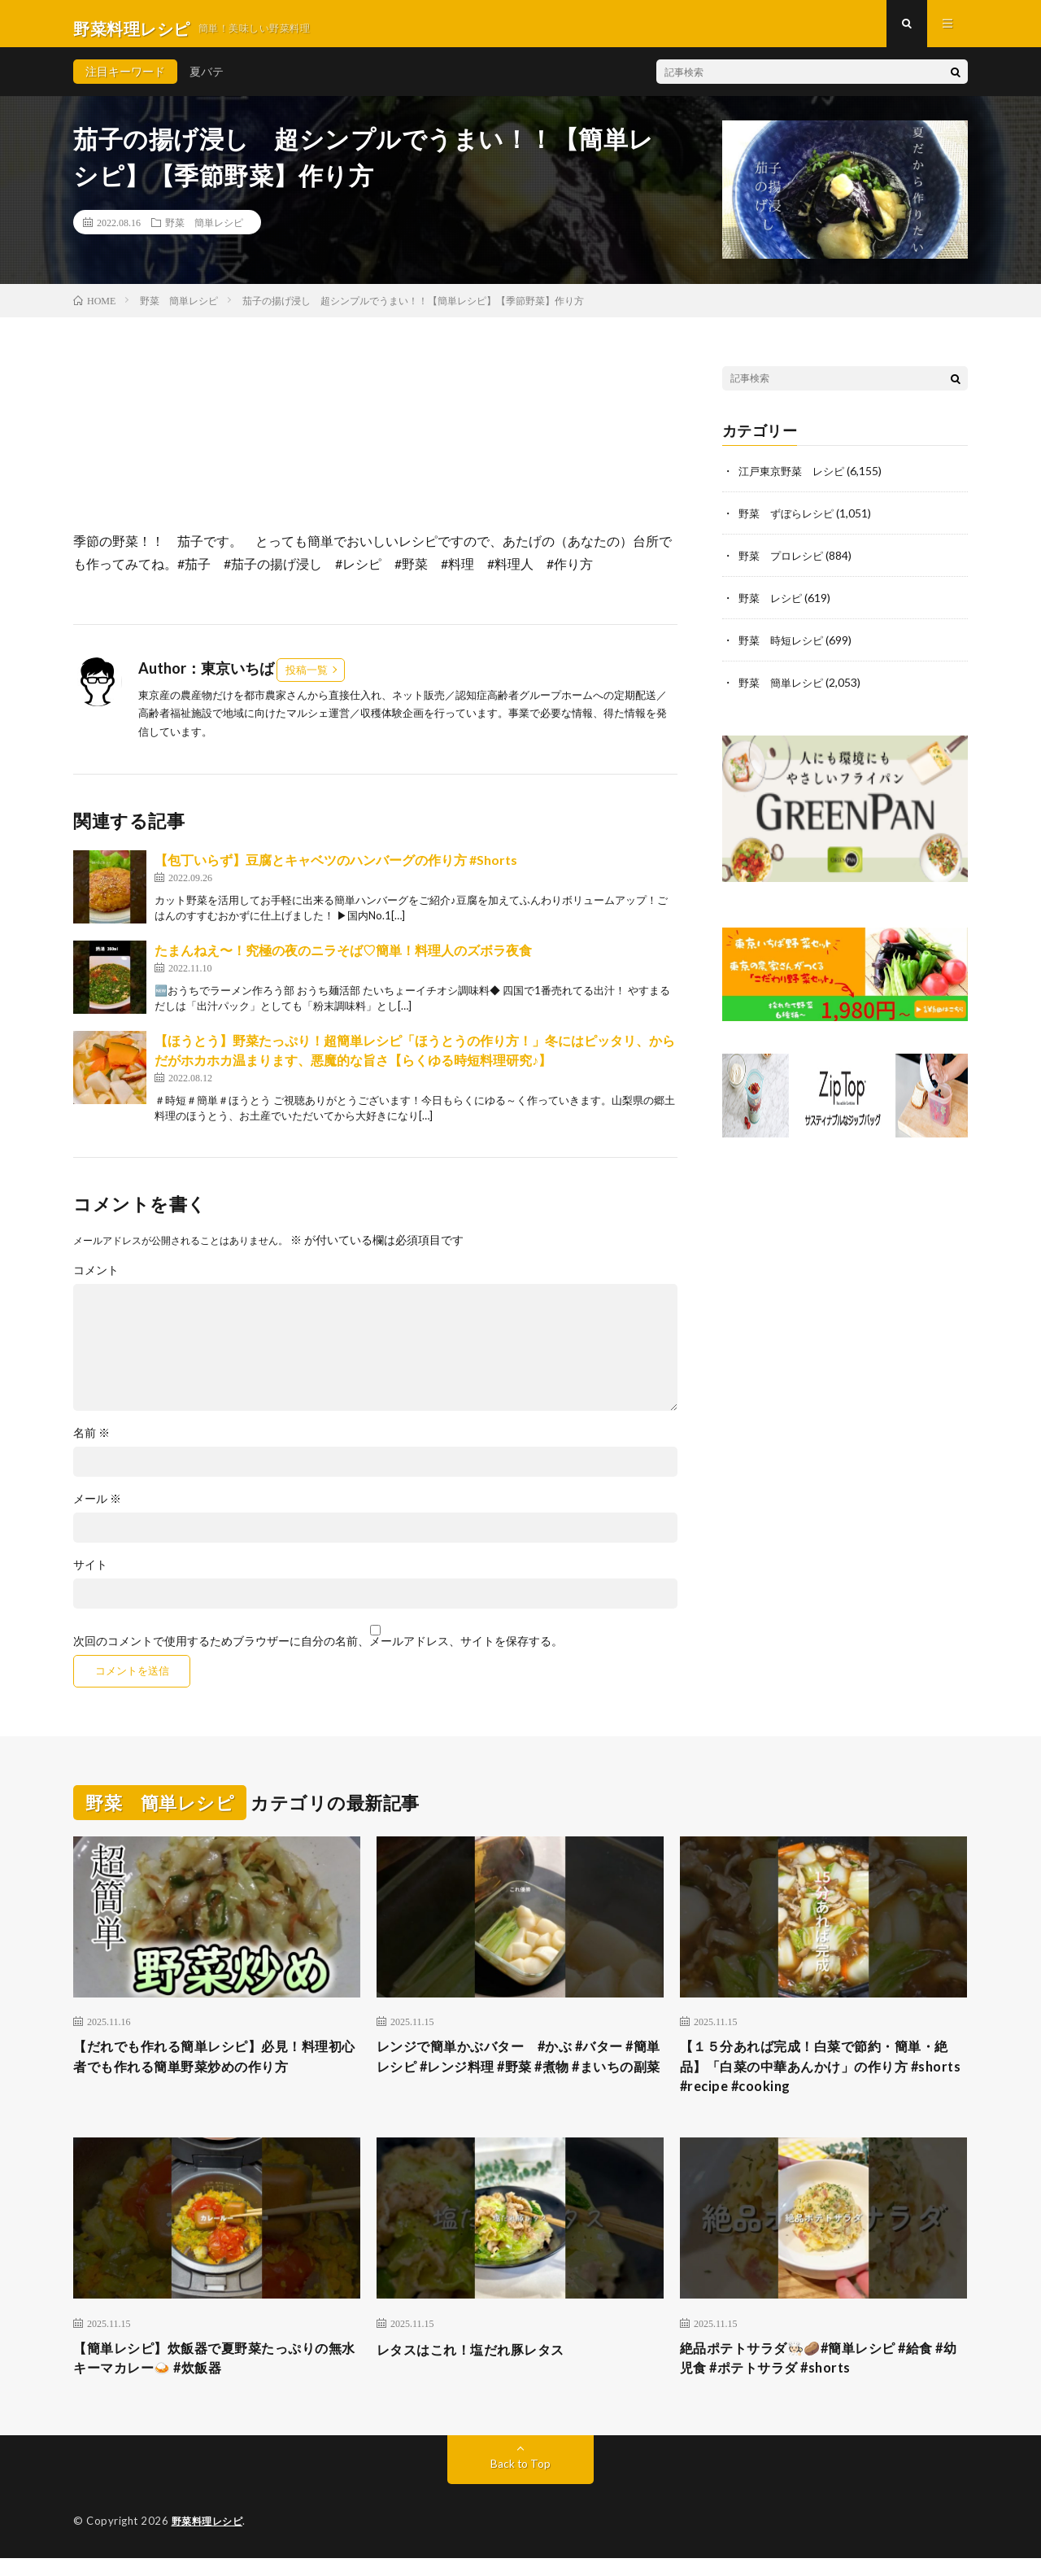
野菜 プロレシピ (784, 564)
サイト (90, 1573)
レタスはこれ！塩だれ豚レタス (482, 2364)
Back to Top (520, 2482)
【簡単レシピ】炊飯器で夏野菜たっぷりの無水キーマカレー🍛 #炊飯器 (216, 2375)
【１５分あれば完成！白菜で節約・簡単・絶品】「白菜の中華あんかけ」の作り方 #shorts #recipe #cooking (823, 2079)
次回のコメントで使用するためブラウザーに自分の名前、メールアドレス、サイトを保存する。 (318, 1650)
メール (97, 1507)
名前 (91, 1441)
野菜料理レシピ (210, 2539)
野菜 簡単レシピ (204, 232)
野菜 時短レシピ (784, 649)
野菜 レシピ (772, 606)
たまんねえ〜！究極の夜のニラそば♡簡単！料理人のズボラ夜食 (343, 959)
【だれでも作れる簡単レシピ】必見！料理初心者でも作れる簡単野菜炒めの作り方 (216, 2068)
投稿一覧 (306, 678)
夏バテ (206, 81)
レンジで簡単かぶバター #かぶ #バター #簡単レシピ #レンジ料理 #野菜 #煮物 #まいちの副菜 (516, 2079)
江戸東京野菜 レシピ (795, 480)
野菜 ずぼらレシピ (789, 522)
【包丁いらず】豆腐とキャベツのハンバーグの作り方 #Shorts (336, 868)
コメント (96, 1279)
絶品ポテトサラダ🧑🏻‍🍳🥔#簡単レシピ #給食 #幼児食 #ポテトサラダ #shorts (821, 2375)
